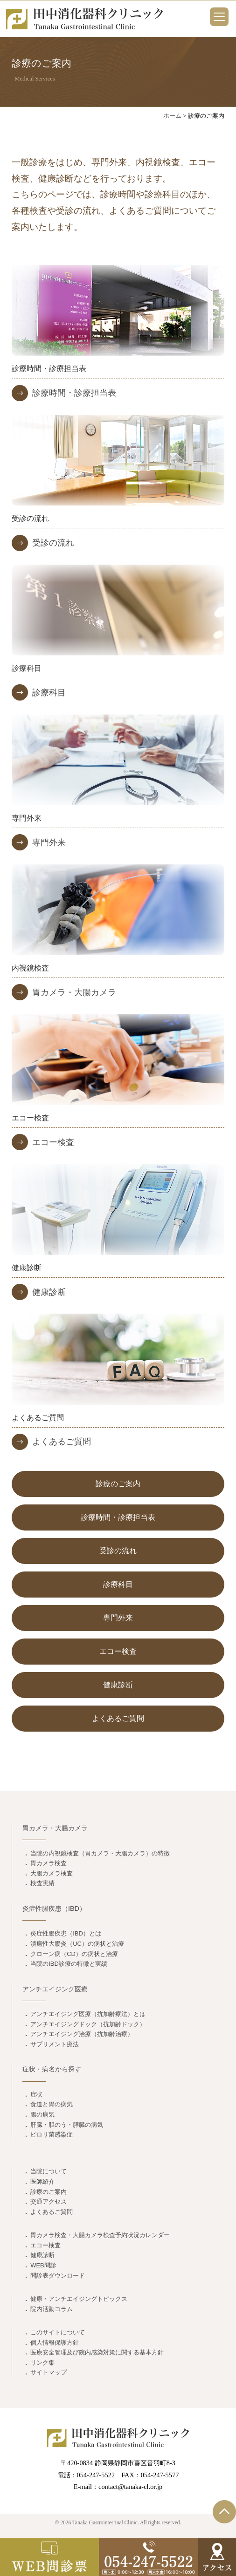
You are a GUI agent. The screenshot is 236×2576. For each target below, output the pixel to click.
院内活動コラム (51, 2309)
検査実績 (42, 1883)
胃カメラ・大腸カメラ (74, 992)
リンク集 (42, 2362)
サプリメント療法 (54, 2044)
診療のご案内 (118, 1484)
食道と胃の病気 (51, 2104)
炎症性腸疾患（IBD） (54, 1908)
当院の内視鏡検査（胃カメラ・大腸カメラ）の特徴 (100, 1853)
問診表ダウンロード (57, 2275)
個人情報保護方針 (54, 2342)
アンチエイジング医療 (55, 1989)
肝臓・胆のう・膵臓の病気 (66, 2124)
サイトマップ (48, 2372)
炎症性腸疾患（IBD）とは (65, 1933)
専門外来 (49, 842)
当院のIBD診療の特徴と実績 (68, 1963)
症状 (36, 2094)
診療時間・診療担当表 (74, 393)
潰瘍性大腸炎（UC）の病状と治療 (77, 1943)
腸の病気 (42, 2114)
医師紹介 (42, 2181)
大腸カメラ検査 (51, 1873)
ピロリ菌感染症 (51, 2134)
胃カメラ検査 (48, 1863)
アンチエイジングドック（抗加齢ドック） (88, 2024)
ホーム (172, 116)
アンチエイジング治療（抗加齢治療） (81, 2033)
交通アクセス (48, 2201)
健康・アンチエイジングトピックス (78, 2298)
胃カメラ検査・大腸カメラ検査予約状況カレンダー (100, 2235)
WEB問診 (43, 2265)
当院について (48, 2171)
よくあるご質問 (61, 1441)
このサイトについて (57, 2332)
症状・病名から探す (51, 2069)
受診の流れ (53, 542)
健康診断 (49, 1292)
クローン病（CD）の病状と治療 (74, 1953)
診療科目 (49, 692)
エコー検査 (53, 1142)
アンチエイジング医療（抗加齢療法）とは (88, 2013)
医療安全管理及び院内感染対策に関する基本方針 (97, 2352)
